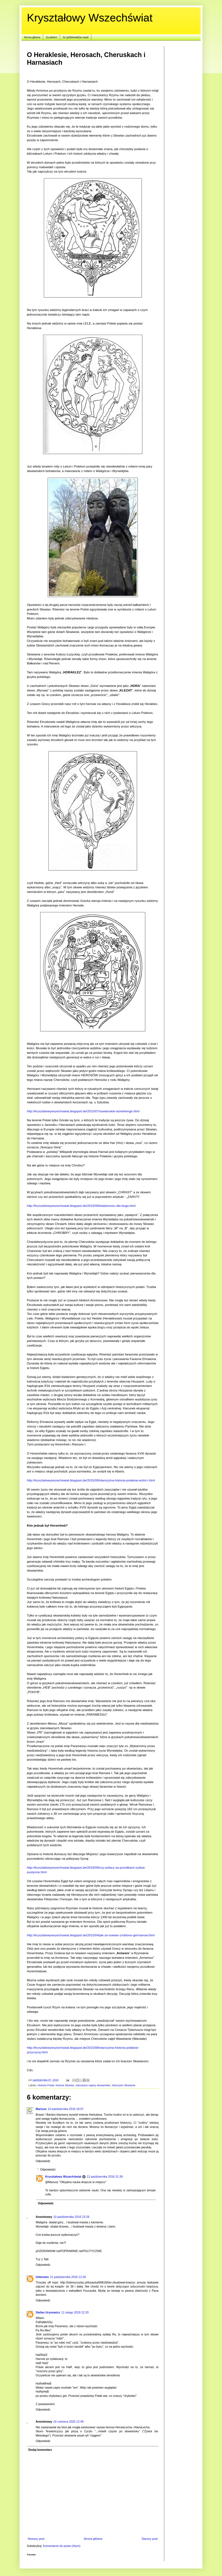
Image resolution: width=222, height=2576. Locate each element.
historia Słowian (65, 2085)
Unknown (42, 2277)
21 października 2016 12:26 (68, 2277)
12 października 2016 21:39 (105, 2176)
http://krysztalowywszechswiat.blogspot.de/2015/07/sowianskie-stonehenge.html (83, 1111)
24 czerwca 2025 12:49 (68, 2421)
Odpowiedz (43, 2161)
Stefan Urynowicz (48, 2312)
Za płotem (51, 37)
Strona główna (32, 37)
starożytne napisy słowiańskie (93, 2085)
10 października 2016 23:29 (71, 2216)
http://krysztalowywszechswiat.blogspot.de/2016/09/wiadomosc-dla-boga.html (81, 1206)
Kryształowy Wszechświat (90, 18)
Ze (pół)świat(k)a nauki (76, 37)
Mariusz (41, 2109)
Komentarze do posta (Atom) (61, 2545)
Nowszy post (36, 2538)
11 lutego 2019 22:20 (75, 2312)
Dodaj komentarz (40, 2449)
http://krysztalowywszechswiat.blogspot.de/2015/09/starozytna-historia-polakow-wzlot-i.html (91, 1480)
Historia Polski (45, 2085)
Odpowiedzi (48, 2169)
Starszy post (150, 2538)
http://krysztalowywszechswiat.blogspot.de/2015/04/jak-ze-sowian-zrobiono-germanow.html (91, 1935)
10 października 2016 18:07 (66, 2109)
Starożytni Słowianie (124, 2085)
